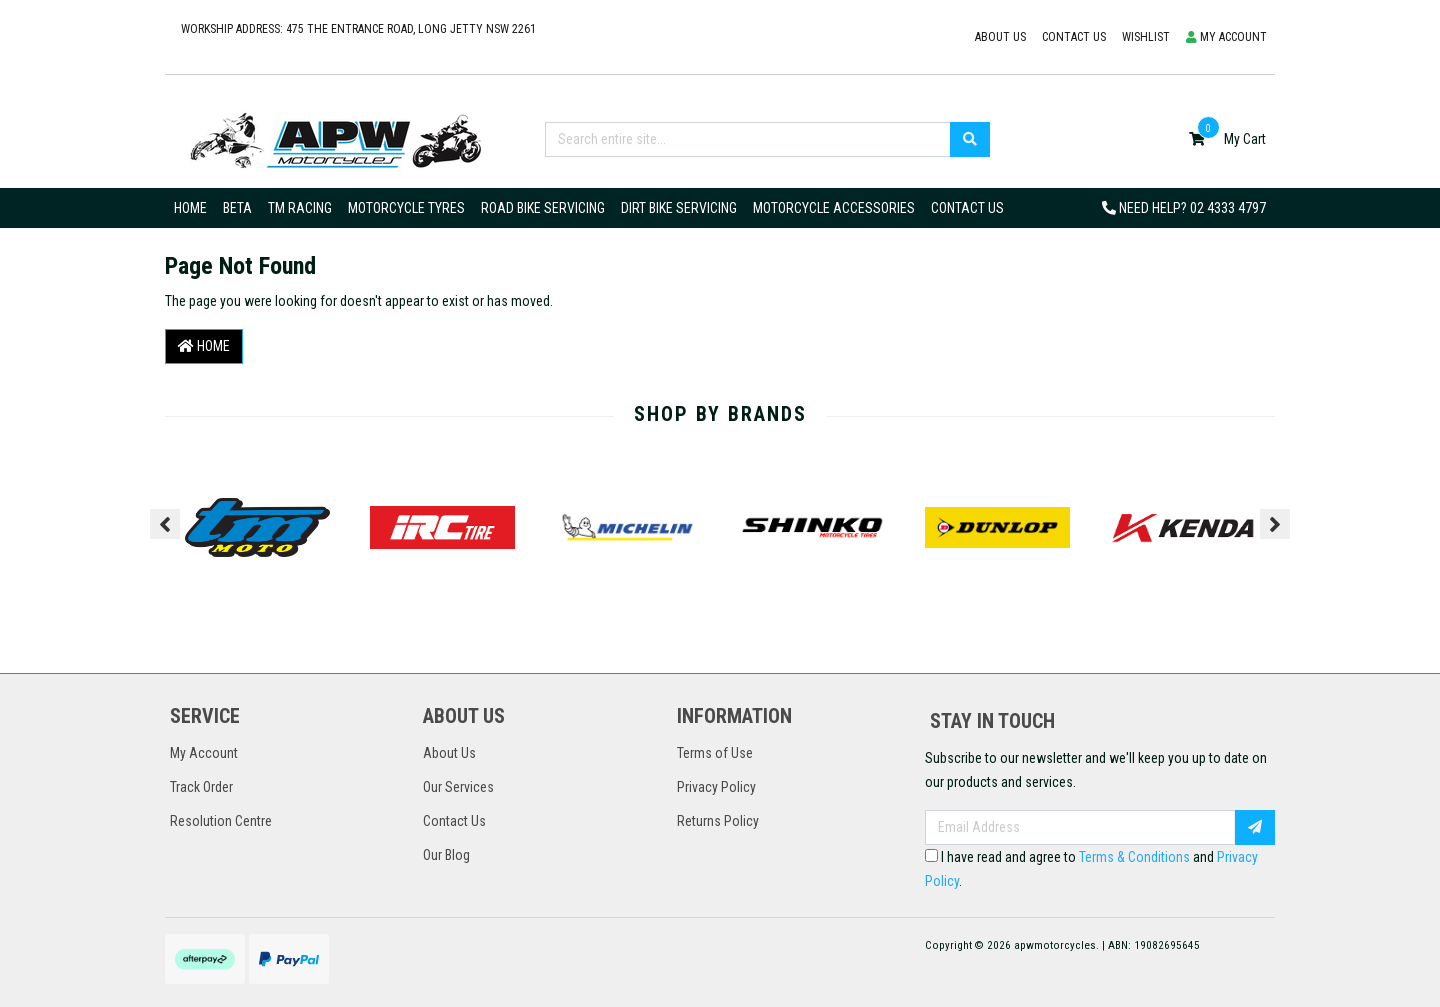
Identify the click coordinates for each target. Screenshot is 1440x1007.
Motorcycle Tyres (406, 208)
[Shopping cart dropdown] (1227, 139)
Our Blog (446, 855)
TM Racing (300, 208)
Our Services (458, 787)
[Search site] (970, 139)
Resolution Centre (221, 821)
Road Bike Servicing (543, 208)
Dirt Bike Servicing (679, 208)
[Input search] (748, 139)
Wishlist (1146, 37)
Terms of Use (715, 753)
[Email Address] (1080, 827)
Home (190, 208)
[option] (257, 528)
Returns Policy (718, 821)
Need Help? (1184, 208)
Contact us (1074, 37)
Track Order (201, 787)
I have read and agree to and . (1091, 869)
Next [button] (1275, 524)
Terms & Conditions (1134, 857)
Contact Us (967, 208)
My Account (204, 753)
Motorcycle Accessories (834, 208)
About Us (1000, 37)
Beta (237, 208)
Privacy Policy (716, 787)
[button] (1226, 37)
